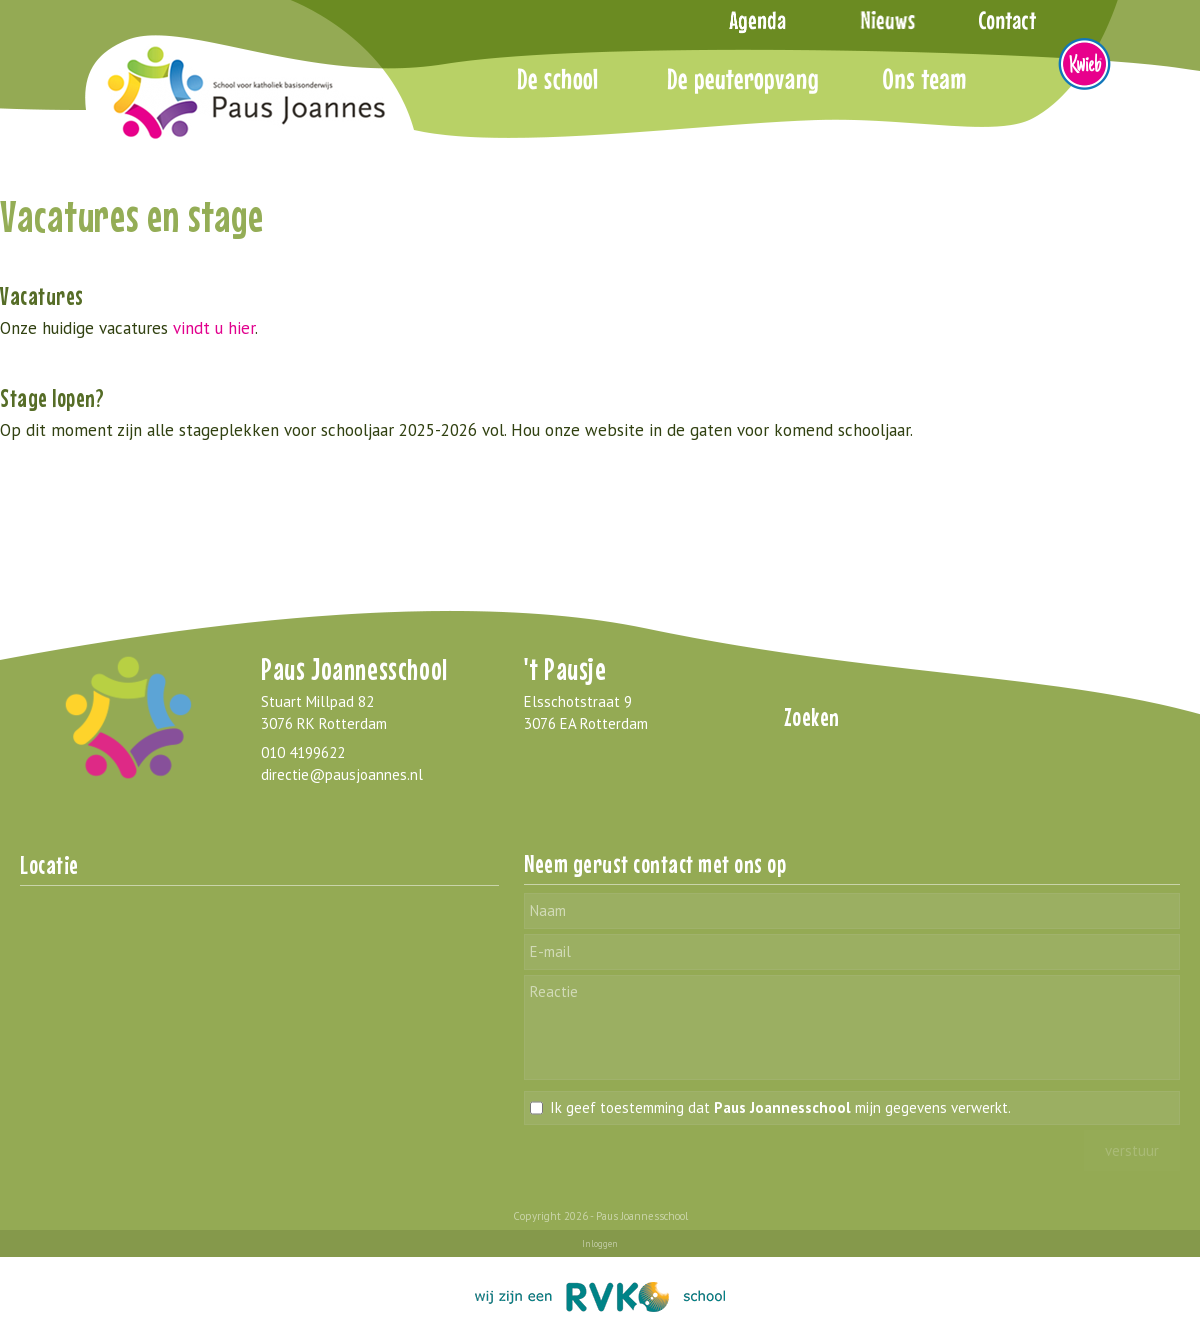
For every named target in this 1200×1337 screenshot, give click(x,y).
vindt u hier (214, 328)
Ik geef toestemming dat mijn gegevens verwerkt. (780, 1107)
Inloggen (600, 1243)
